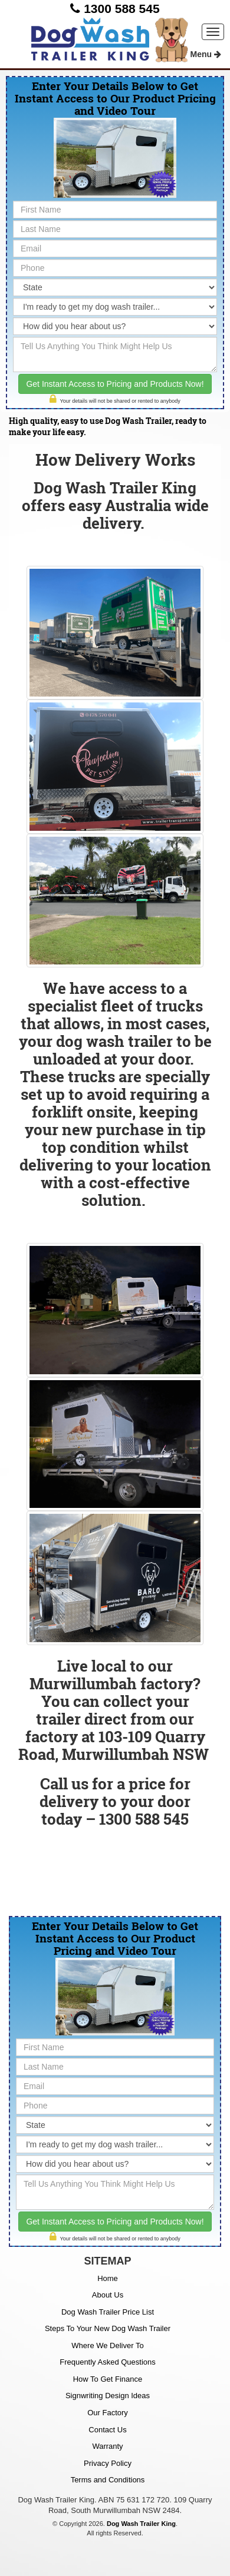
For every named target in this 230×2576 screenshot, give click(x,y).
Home (107, 2278)
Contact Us (107, 2429)
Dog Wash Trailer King (141, 2523)
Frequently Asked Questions (108, 2362)
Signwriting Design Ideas (107, 2395)
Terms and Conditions (108, 2479)
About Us (107, 2294)
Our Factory (107, 2412)
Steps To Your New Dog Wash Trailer (107, 2328)
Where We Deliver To (107, 2345)
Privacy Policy (108, 2463)
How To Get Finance (108, 2379)
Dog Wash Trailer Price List (107, 2312)
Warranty (107, 2446)
